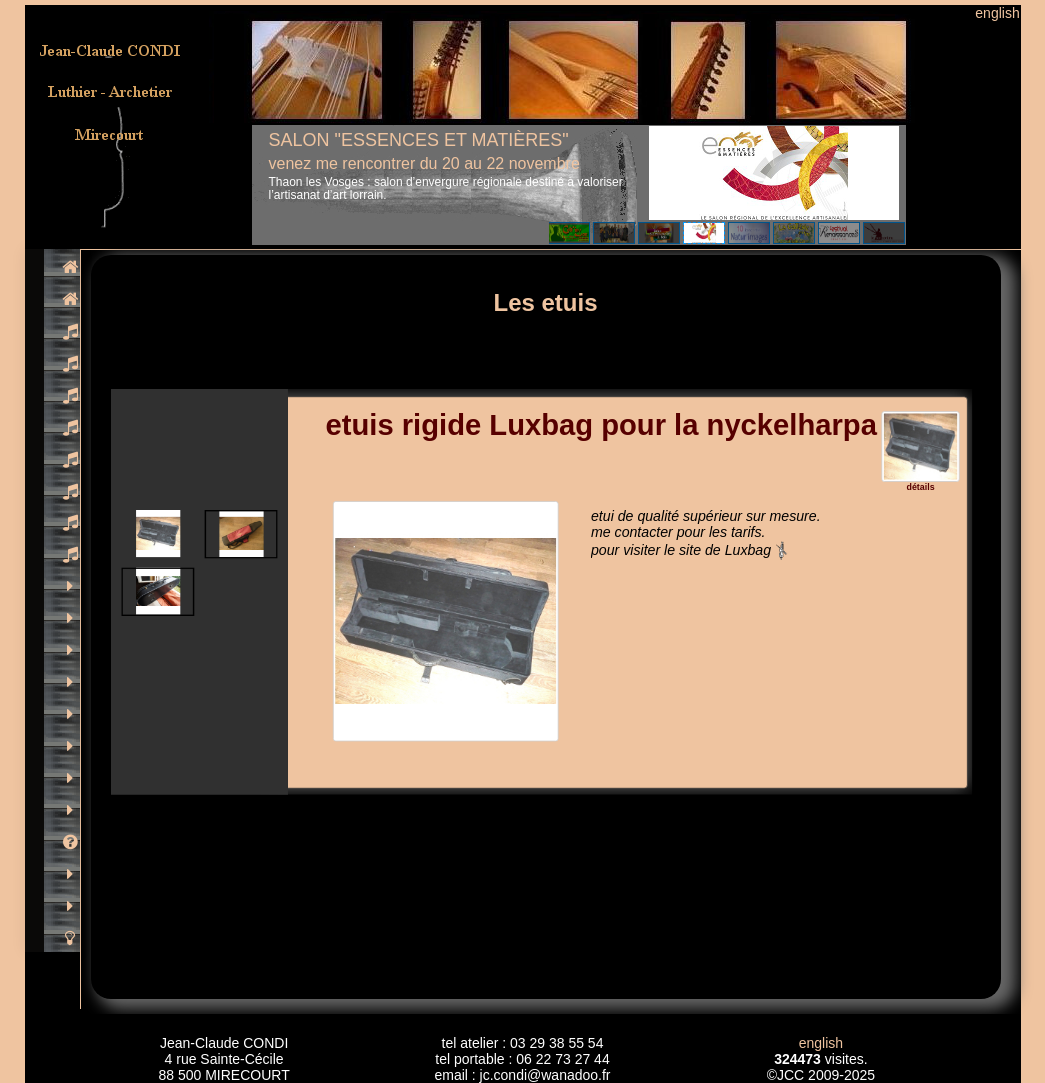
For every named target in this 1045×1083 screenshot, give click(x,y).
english (997, 13)
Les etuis (545, 302)
